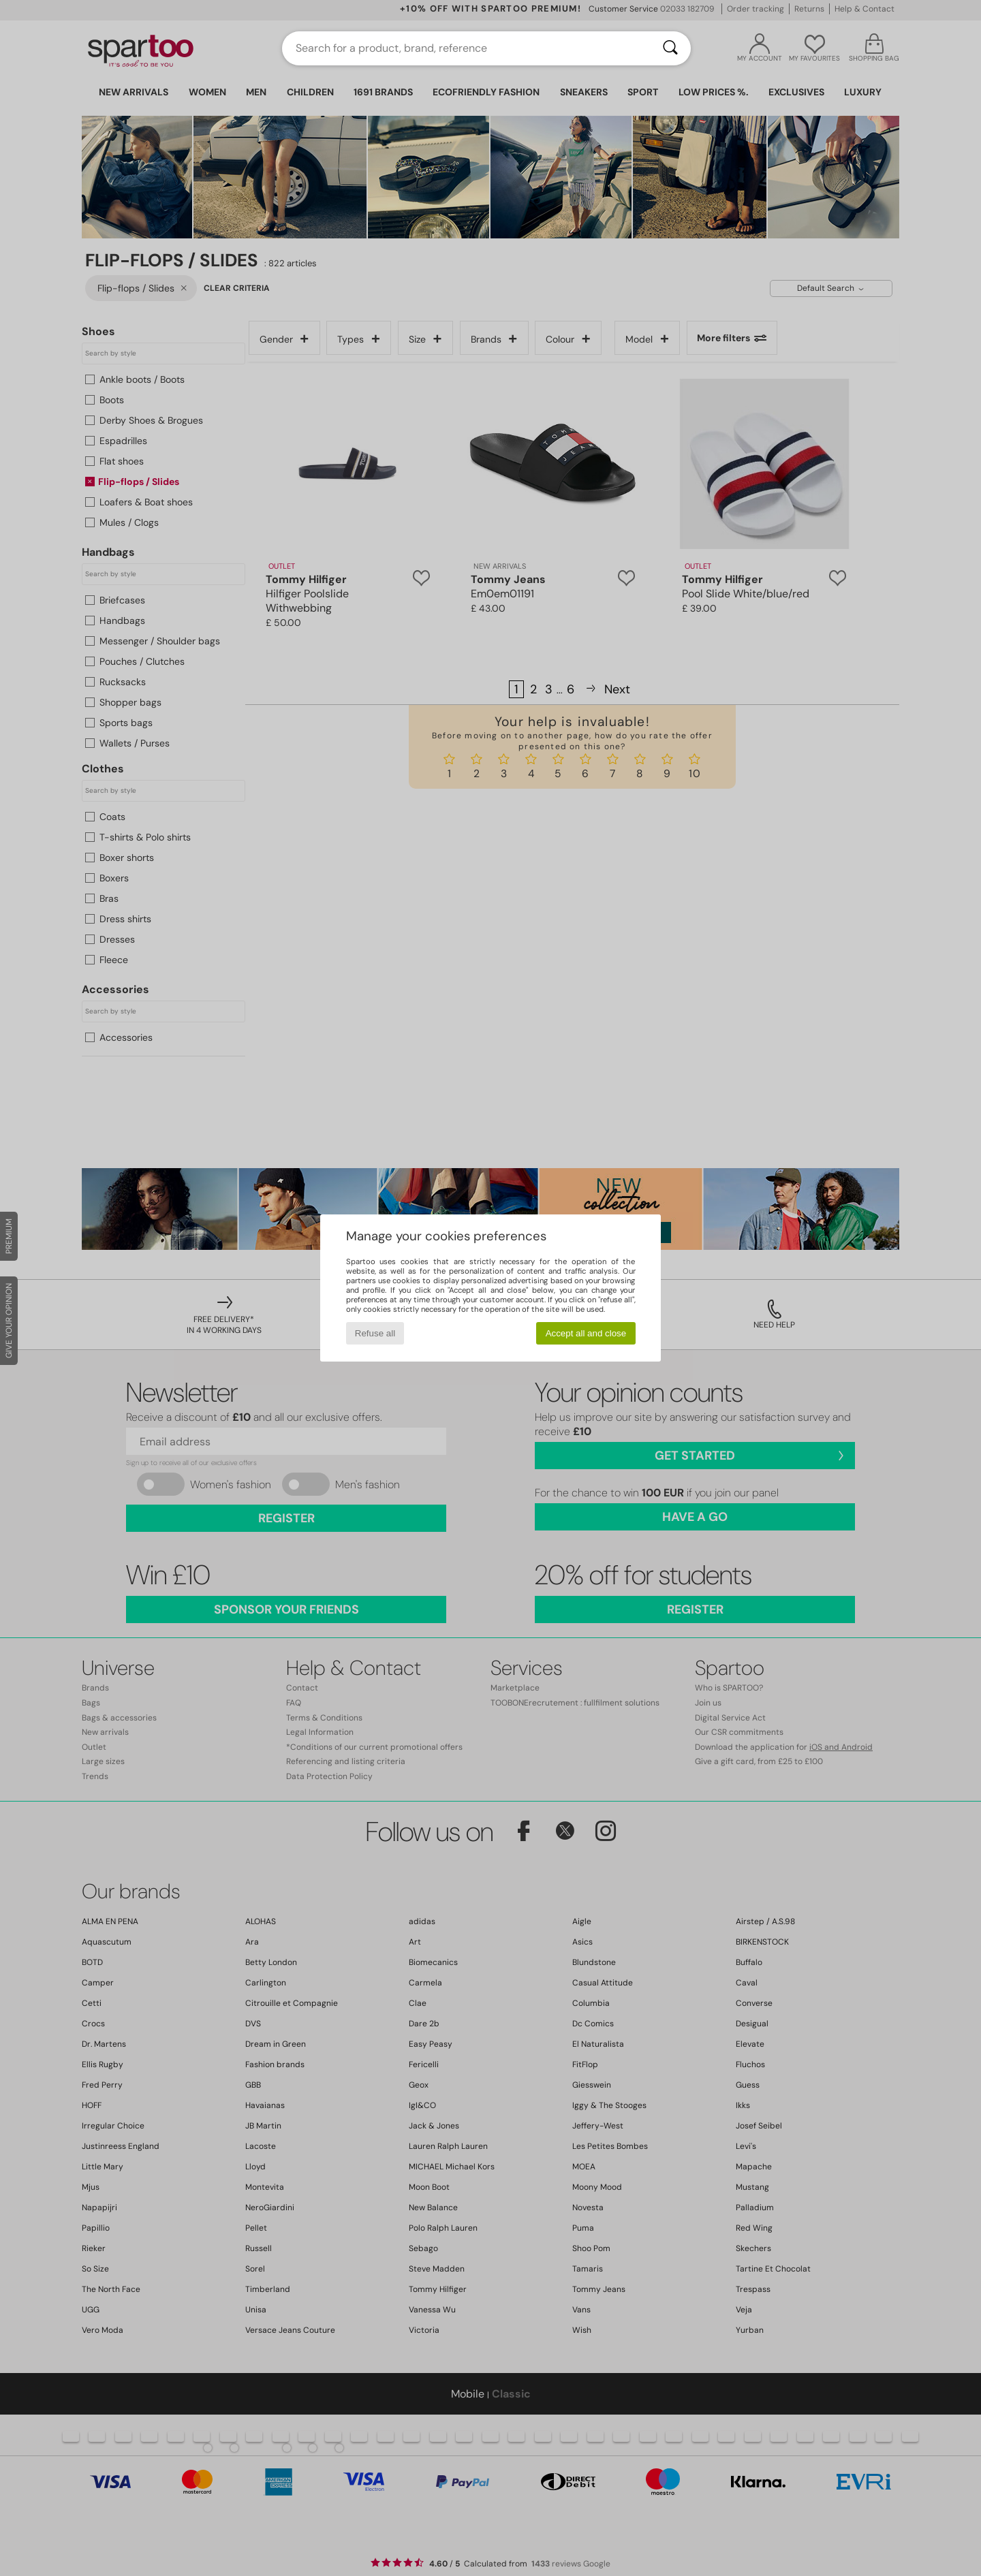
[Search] (670, 48)
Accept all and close (586, 1333)
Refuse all (375, 1333)
